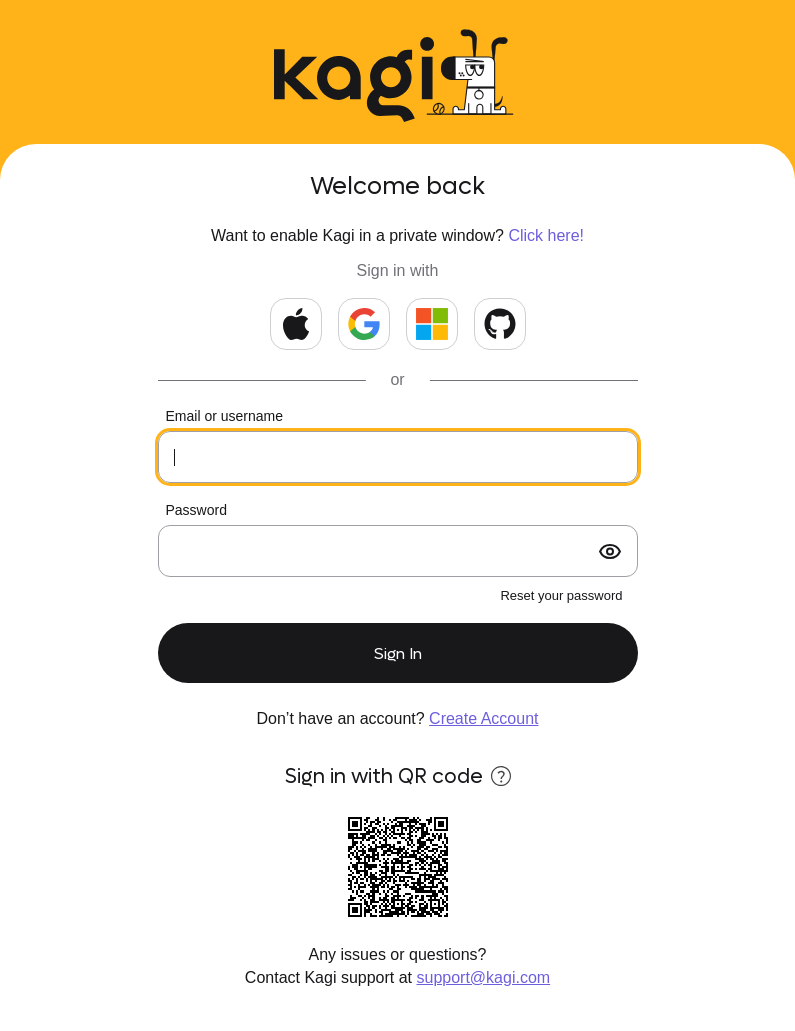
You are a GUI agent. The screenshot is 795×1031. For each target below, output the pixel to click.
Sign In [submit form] (398, 653)
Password (196, 510)
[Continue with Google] (364, 324)
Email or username (225, 416)
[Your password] (398, 551)
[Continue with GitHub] (500, 324)
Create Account (483, 718)
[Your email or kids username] (398, 457)
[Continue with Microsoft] (432, 324)
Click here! (546, 235)
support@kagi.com (484, 977)
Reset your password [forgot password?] (561, 595)
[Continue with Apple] (296, 324)
